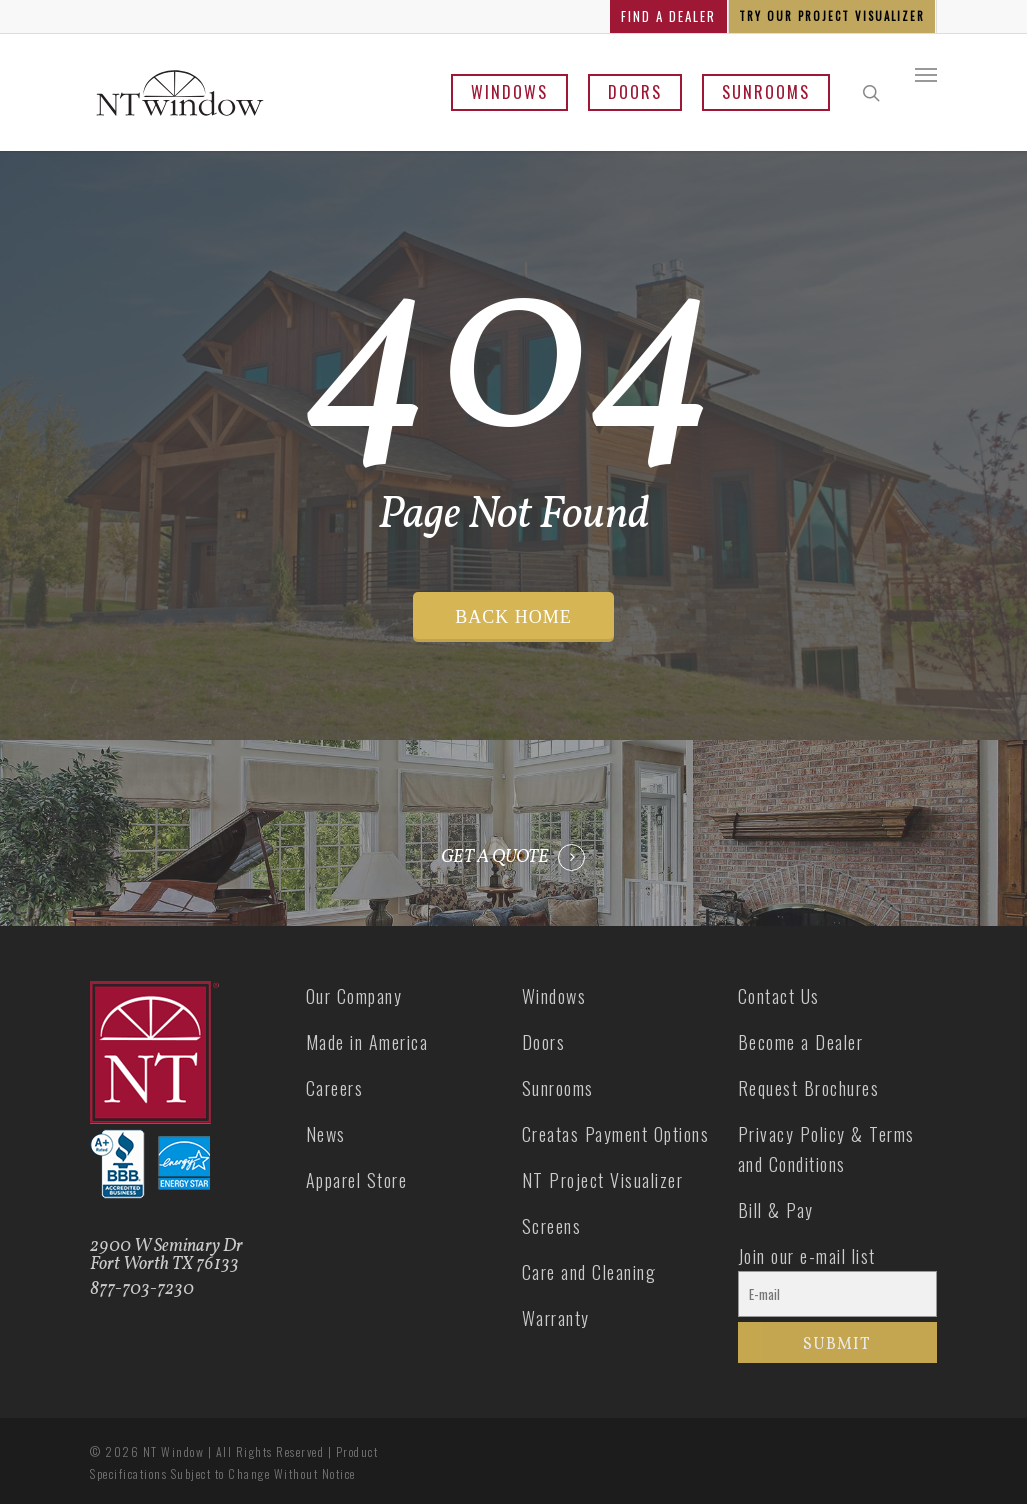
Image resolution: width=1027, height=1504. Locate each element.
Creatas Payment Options (616, 1134)
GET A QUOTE (495, 858)
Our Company (354, 996)
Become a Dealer (801, 1042)
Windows (509, 92)
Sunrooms (766, 92)
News (326, 1134)
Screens (552, 1226)
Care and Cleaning (589, 1272)
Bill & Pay (776, 1210)
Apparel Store (357, 1180)
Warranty (556, 1318)
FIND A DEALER (668, 16)
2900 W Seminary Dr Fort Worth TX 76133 (166, 1255)
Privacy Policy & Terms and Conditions (826, 1149)
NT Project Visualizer (603, 1180)
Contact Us (779, 996)
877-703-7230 (142, 1289)
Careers (335, 1088)
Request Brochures (809, 1088)
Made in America (367, 1042)
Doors (635, 92)
